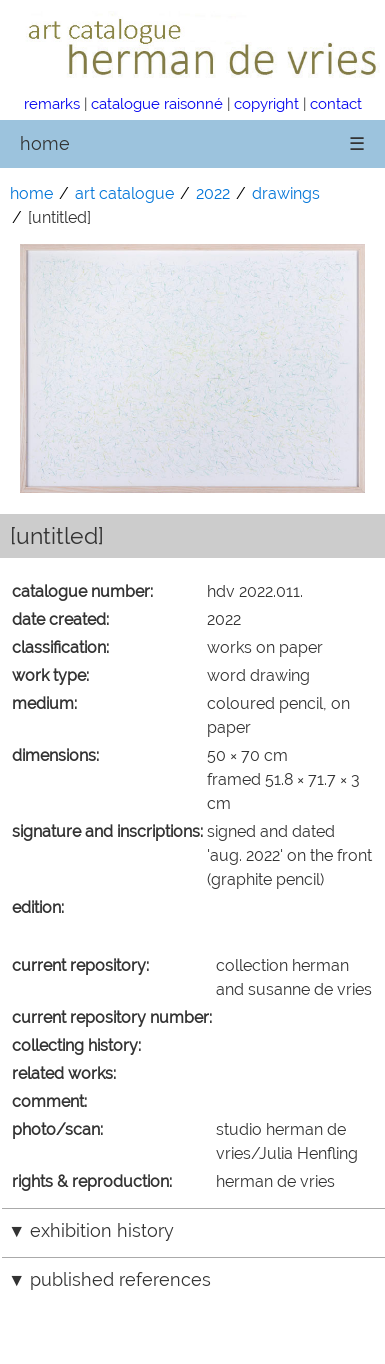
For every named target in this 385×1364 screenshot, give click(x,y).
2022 (213, 193)
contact (336, 103)
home (45, 143)
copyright (266, 103)
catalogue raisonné (157, 103)
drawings (286, 193)
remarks (52, 103)
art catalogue (124, 193)
